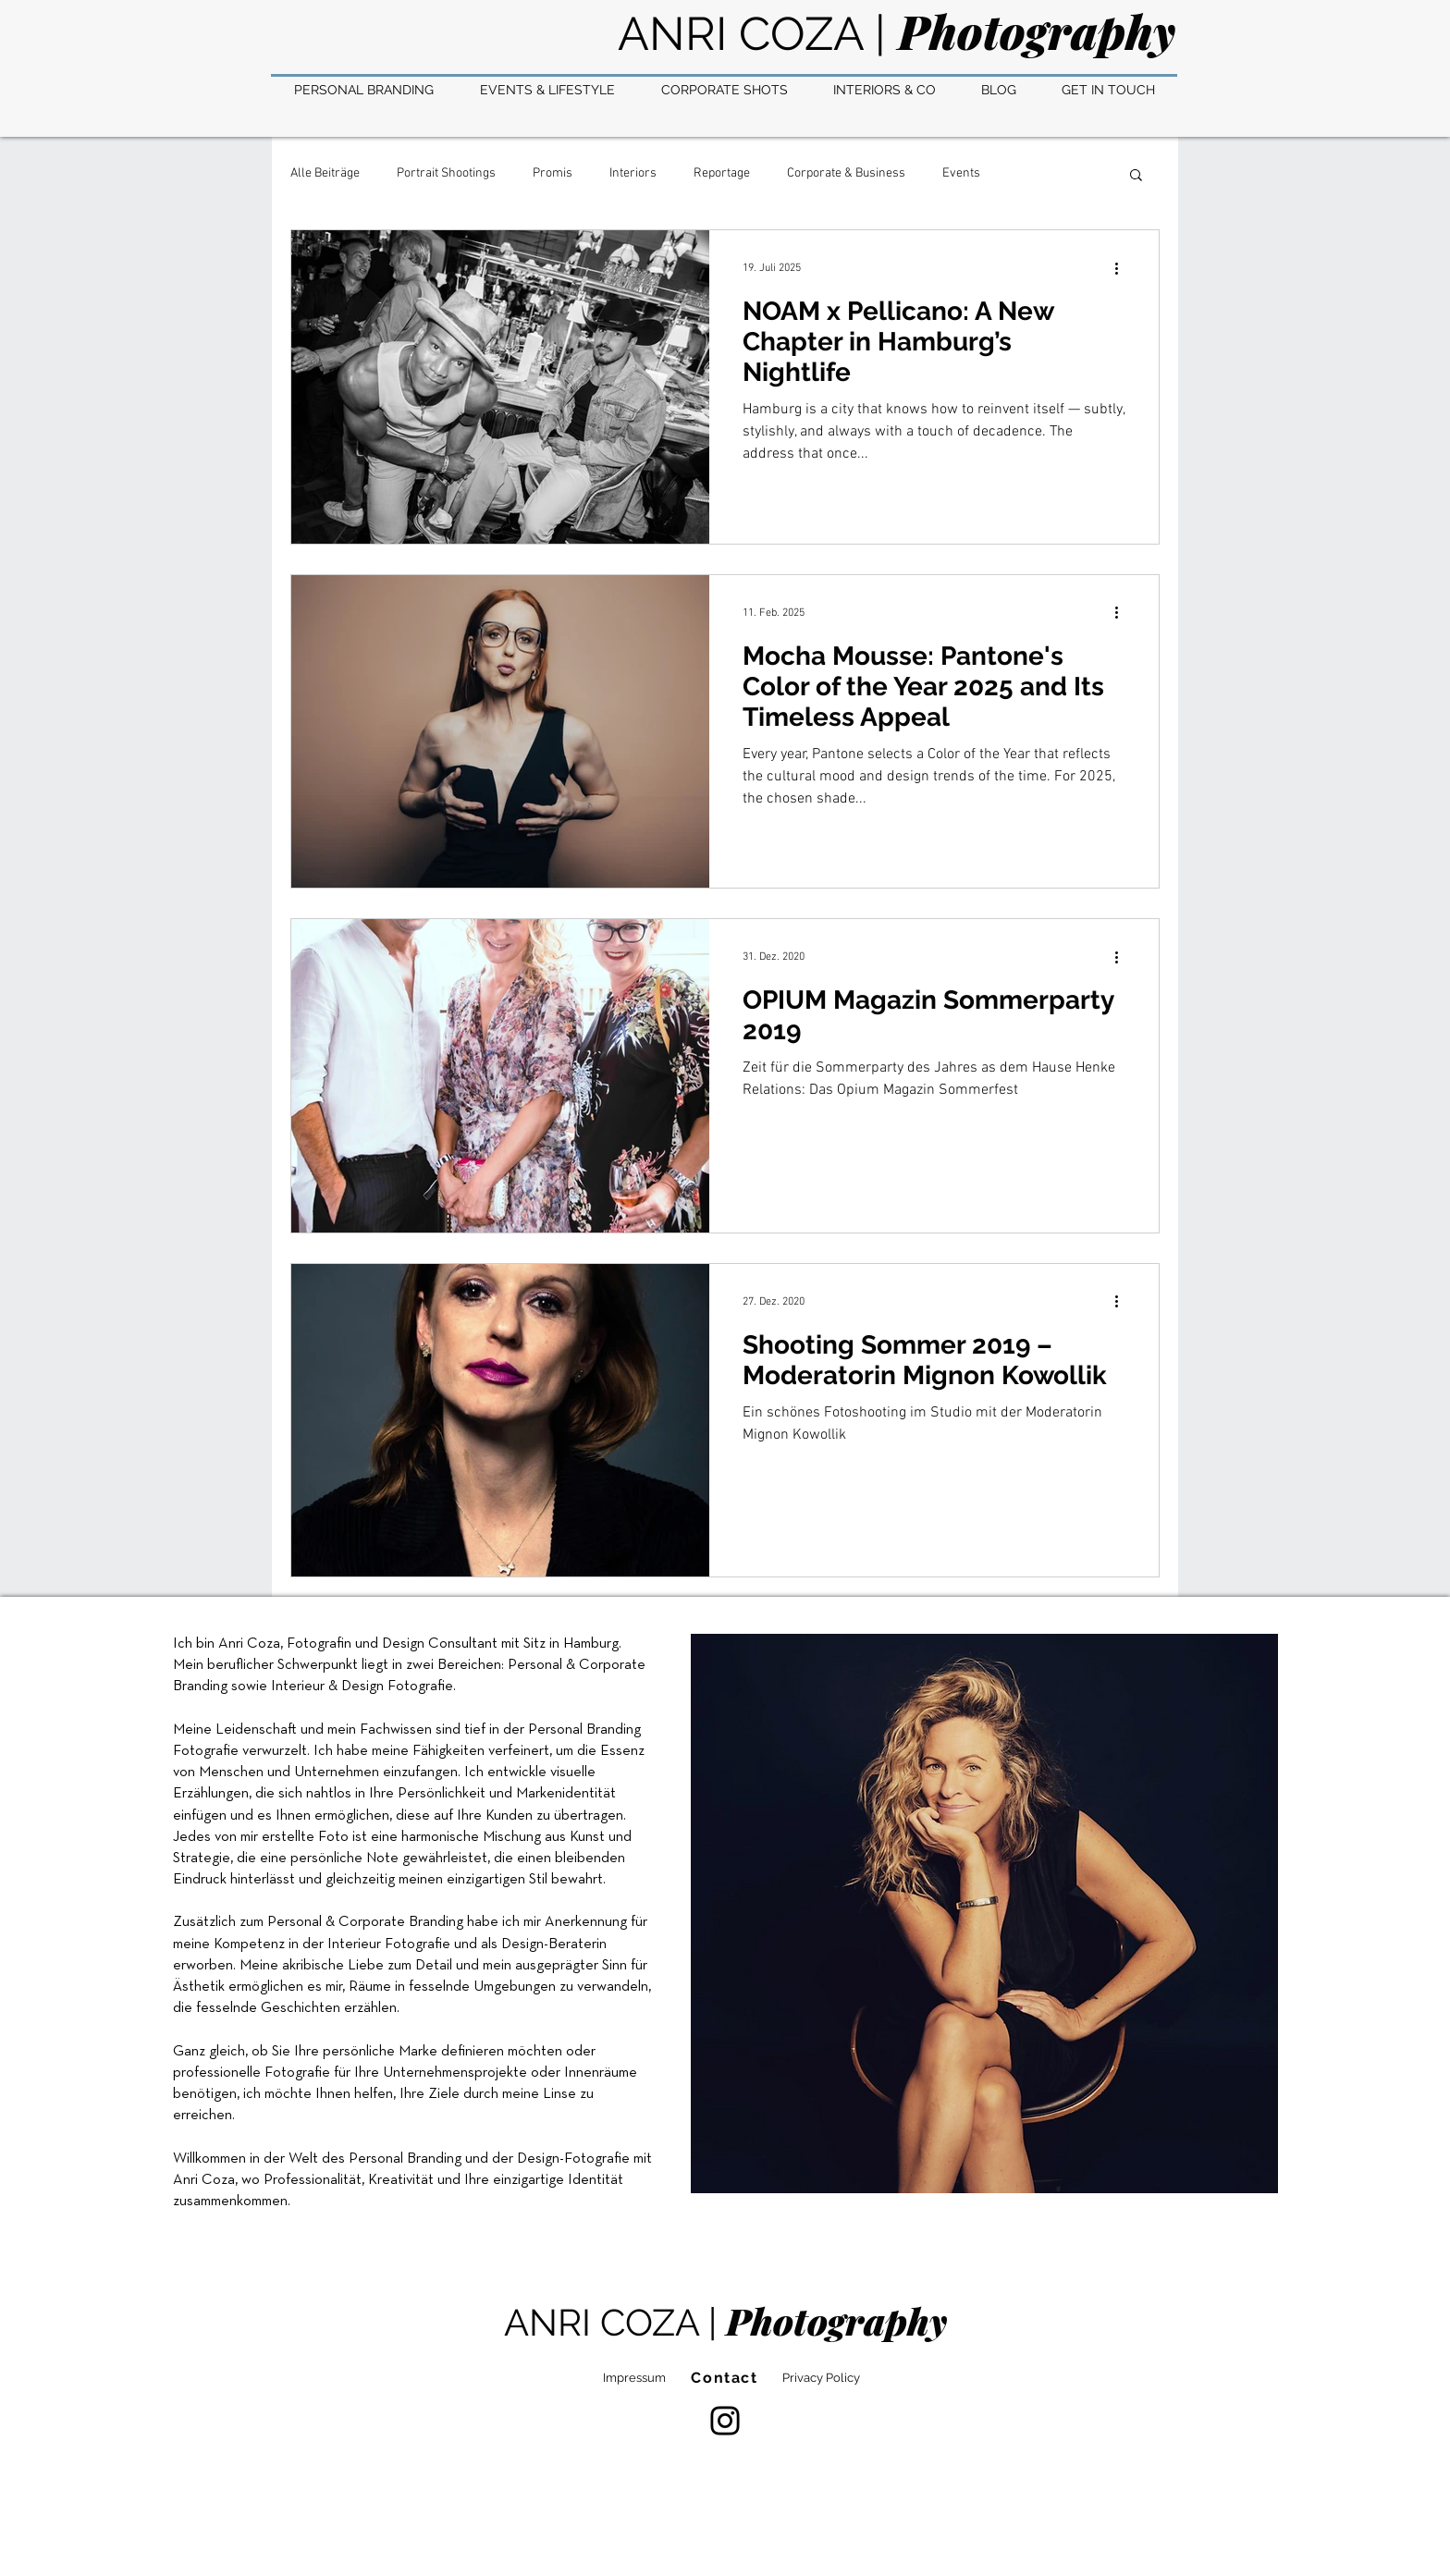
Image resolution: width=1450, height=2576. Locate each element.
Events (961, 173)
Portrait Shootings (446, 173)
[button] (1136, 176)
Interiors (633, 173)
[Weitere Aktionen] (1123, 268)
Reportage (722, 173)
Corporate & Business (846, 173)
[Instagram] (725, 2420)
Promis (552, 173)
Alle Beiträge (325, 173)
